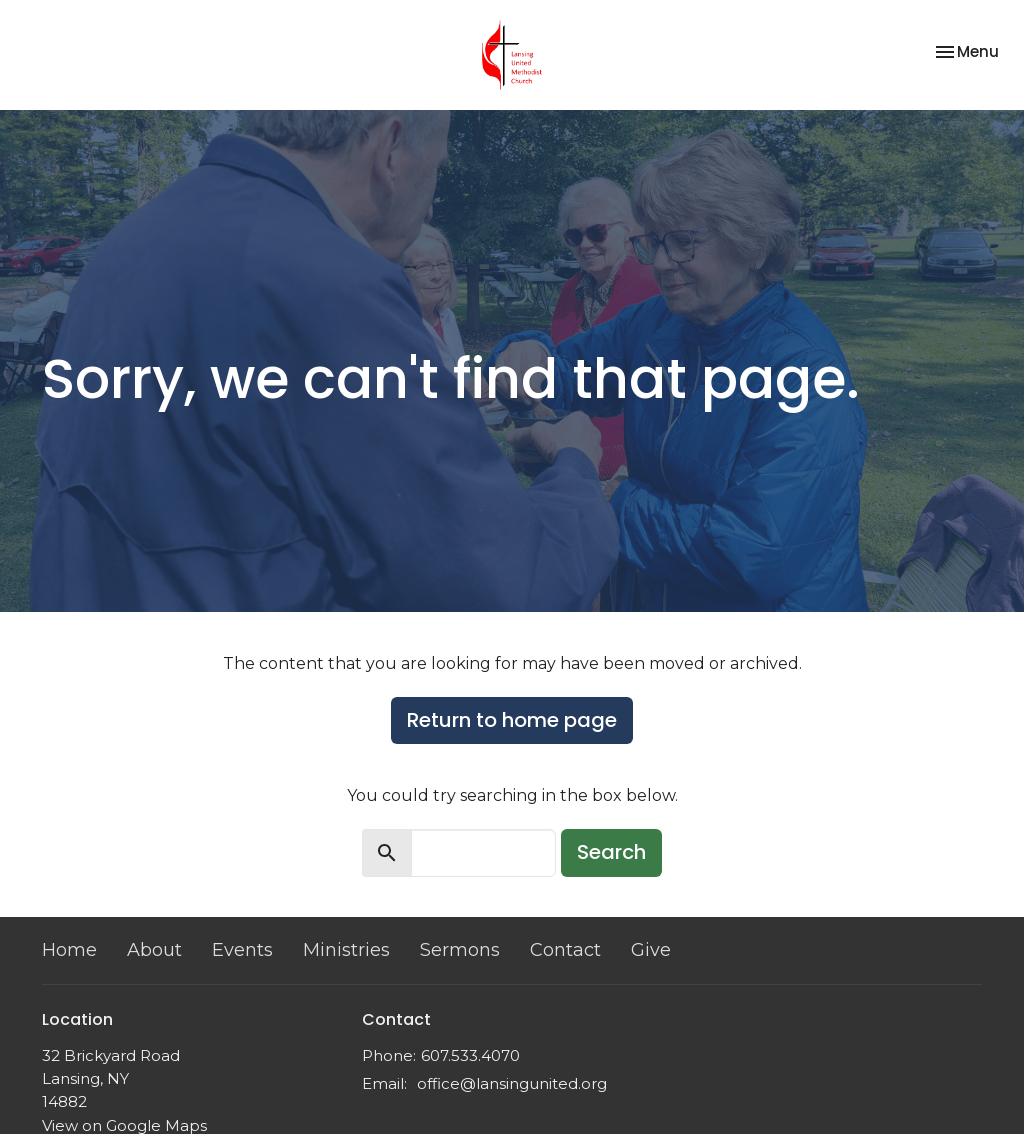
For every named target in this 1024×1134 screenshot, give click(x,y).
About (154, 950)
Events (242, 950)
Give (651, 950)
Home (69, 950)
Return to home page (512, 720)
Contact (565, 950)
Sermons (460, 950)
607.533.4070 (470, 1055)
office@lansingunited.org (512, 1083)
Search (611, 852)
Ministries (346, 950)
